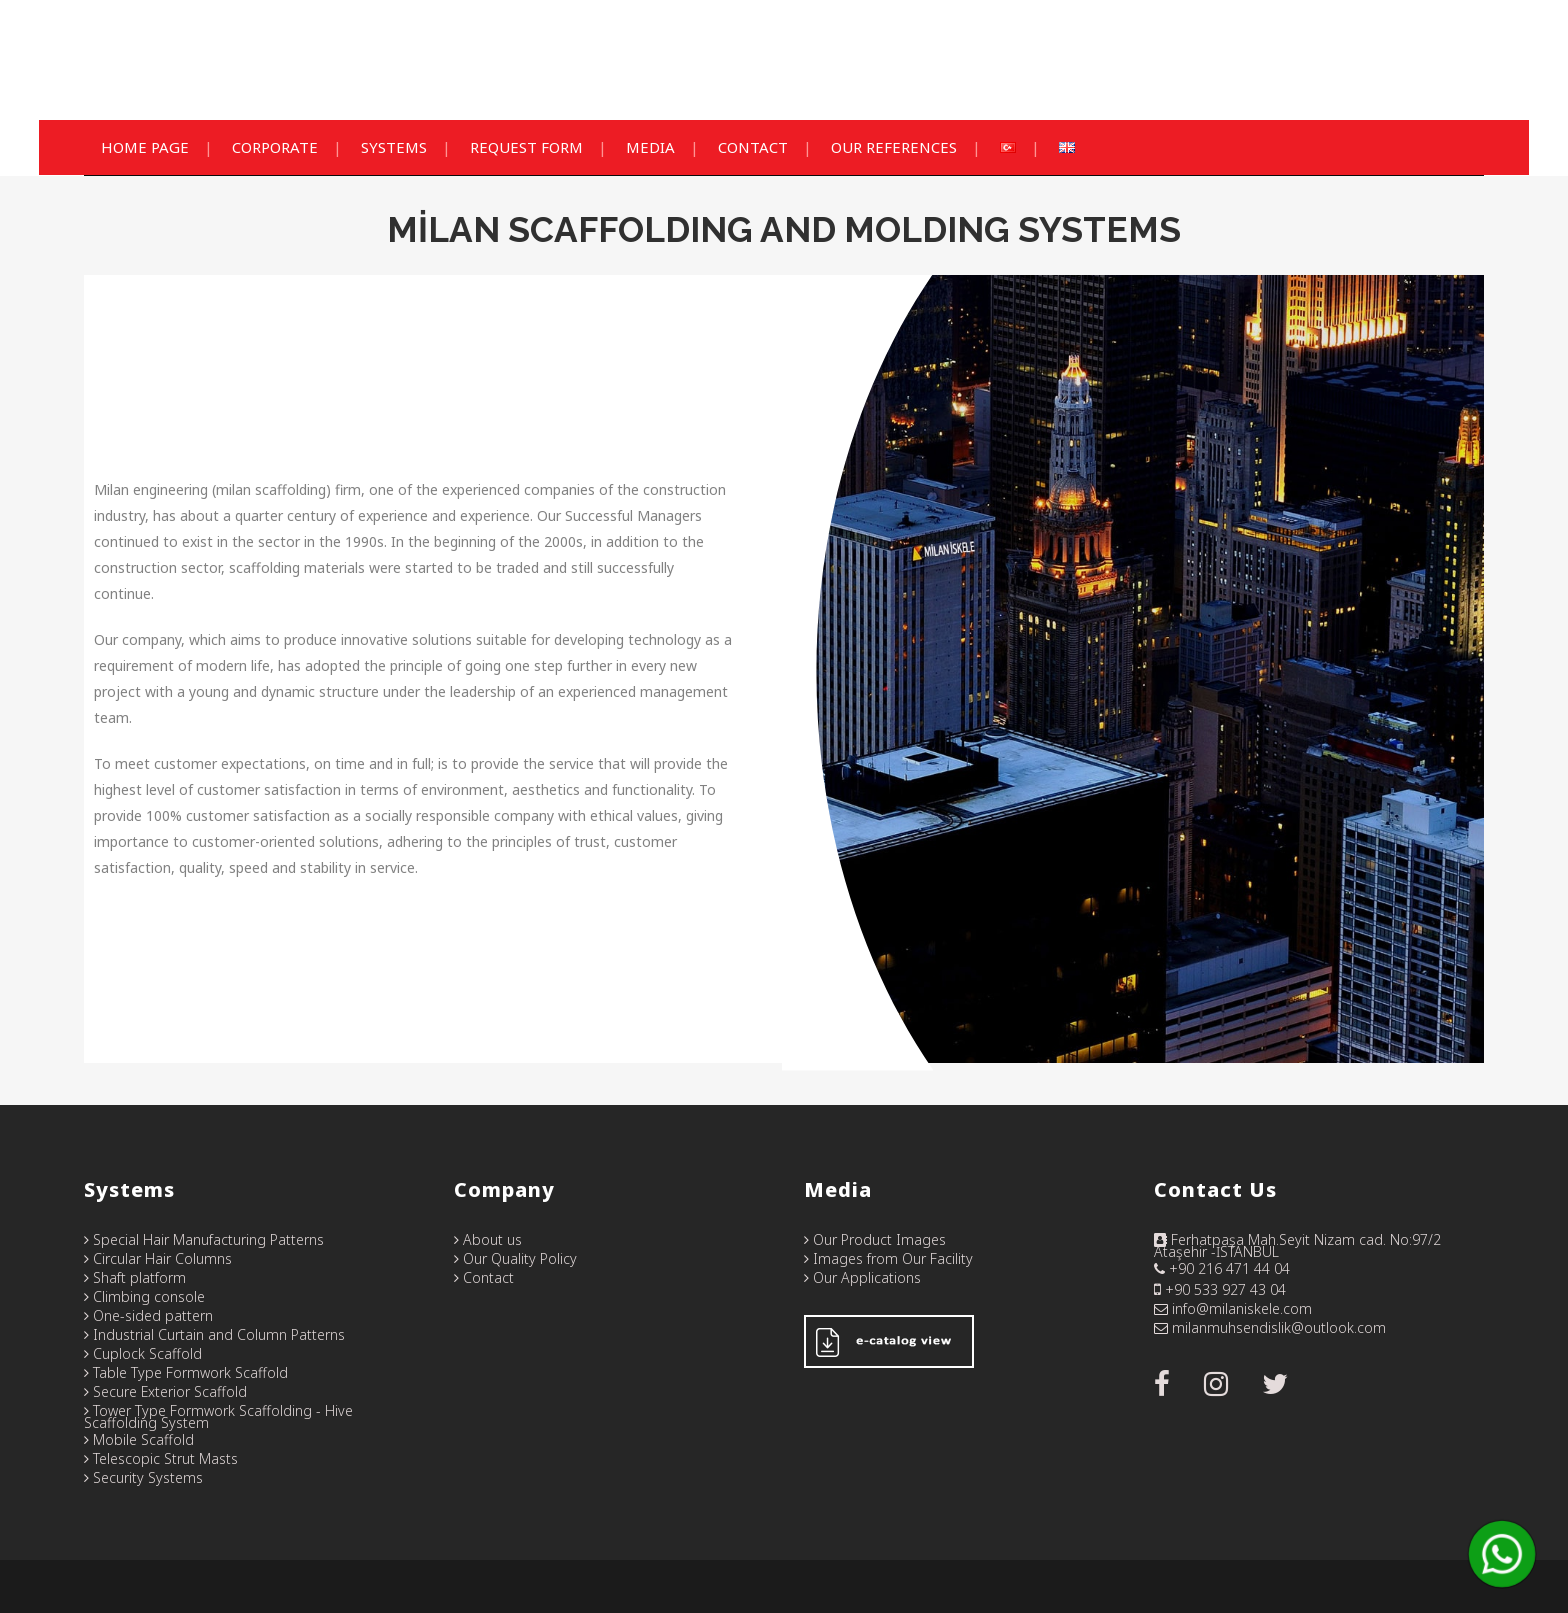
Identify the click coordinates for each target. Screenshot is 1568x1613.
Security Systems (143, 1477)
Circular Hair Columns (158, 1258)
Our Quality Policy (515, 1258)
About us (488, 1239)
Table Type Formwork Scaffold (186, 1372)
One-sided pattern (148, 1315)
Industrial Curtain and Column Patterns (214, 1334)
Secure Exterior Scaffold (165, 1391)
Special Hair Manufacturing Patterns (204, 1239)
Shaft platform (135, 1277)
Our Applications (862, 1277)
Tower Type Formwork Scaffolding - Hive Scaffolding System (218, 1416)
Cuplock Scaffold (143, 1353)
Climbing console (144, 1296)
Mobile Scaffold (139, 1439)
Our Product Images (875, 1239)
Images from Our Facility (888, 1258)
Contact (484, 1277)
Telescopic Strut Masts (161, 1458)
